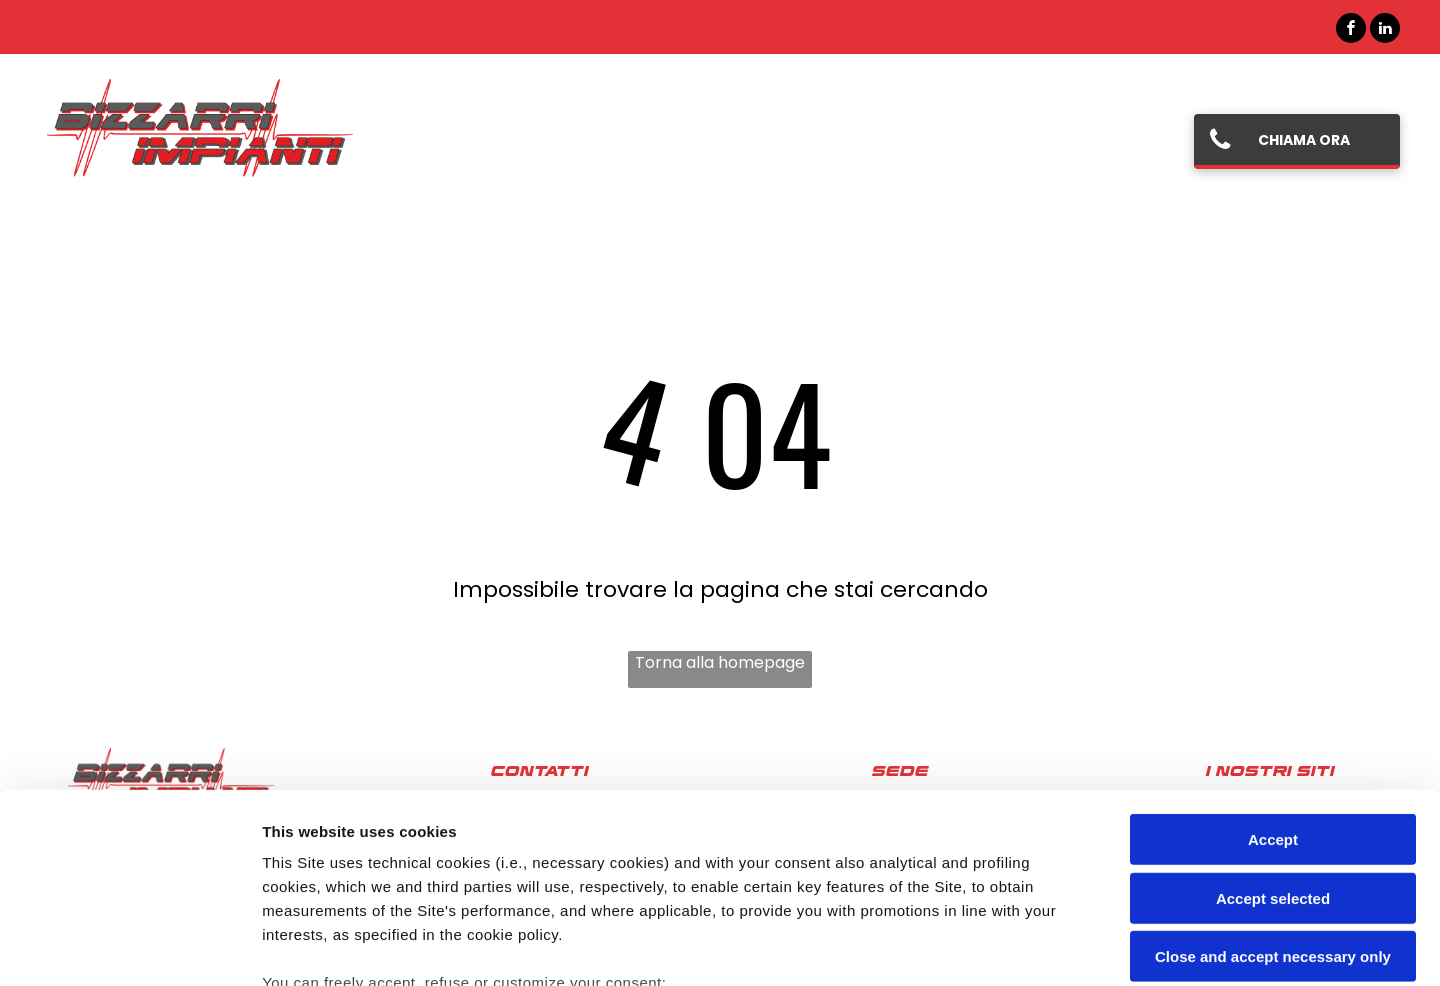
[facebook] (1351, 30)
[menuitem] (459, 140)
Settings (1017, 946)
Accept (1273, 677)
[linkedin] (1385, 30)
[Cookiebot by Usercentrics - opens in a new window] (129, 947)
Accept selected (1273, 735)
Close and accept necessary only (1273, 794)
